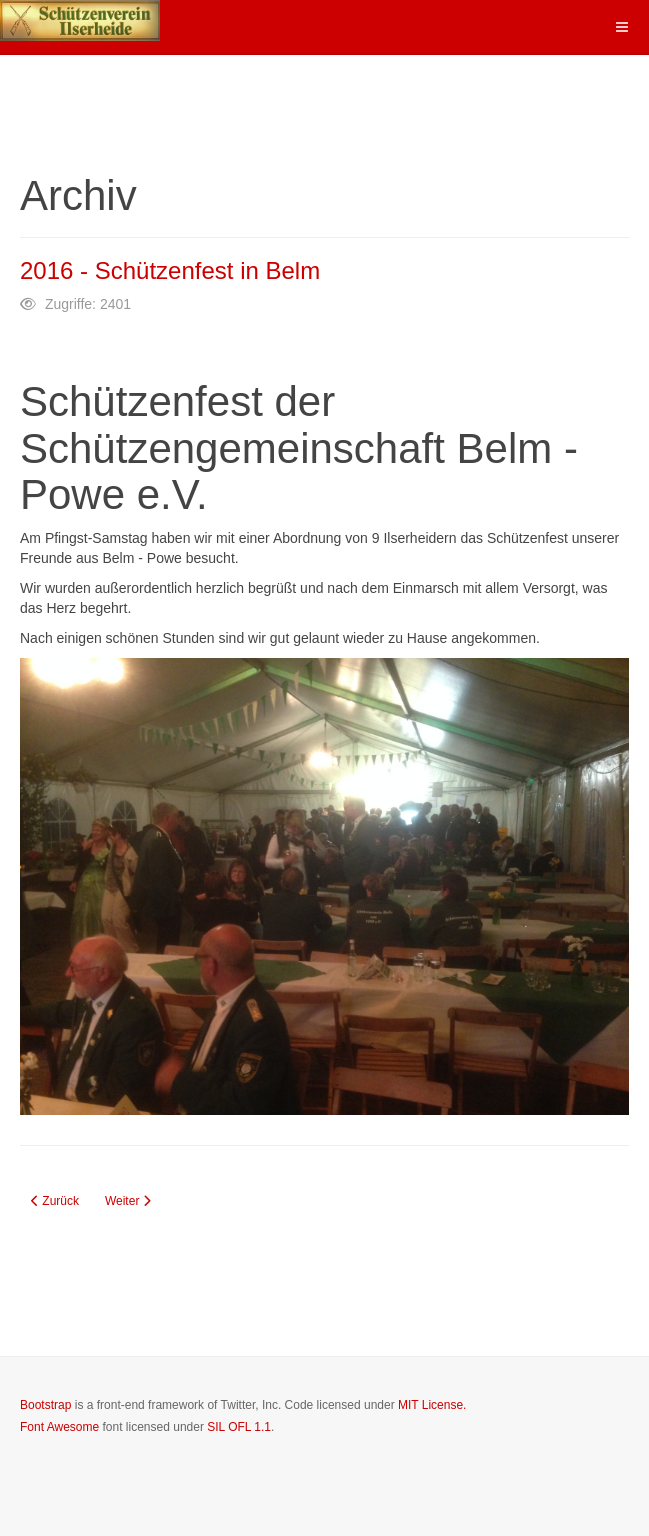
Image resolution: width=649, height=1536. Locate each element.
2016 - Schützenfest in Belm (170, 270)
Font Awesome (59, 1427)
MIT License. (432, 1405)
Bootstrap (45, 1405)
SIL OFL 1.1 (239, 1427)
